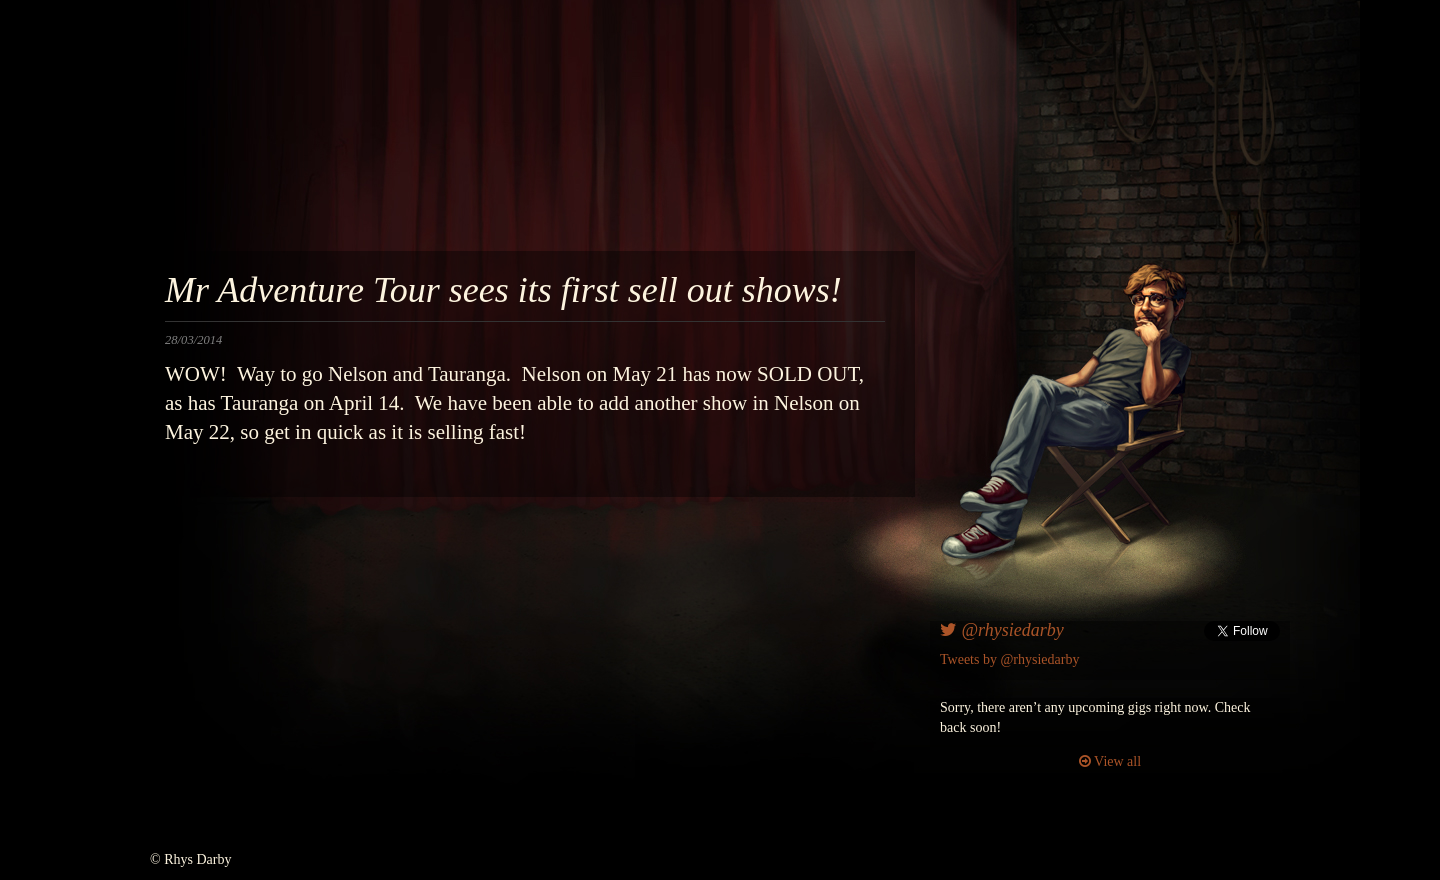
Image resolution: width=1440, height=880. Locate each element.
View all (1110, 761)
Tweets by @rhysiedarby (1009, 659)
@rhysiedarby (1002, 630)
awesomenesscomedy (927, 139)
